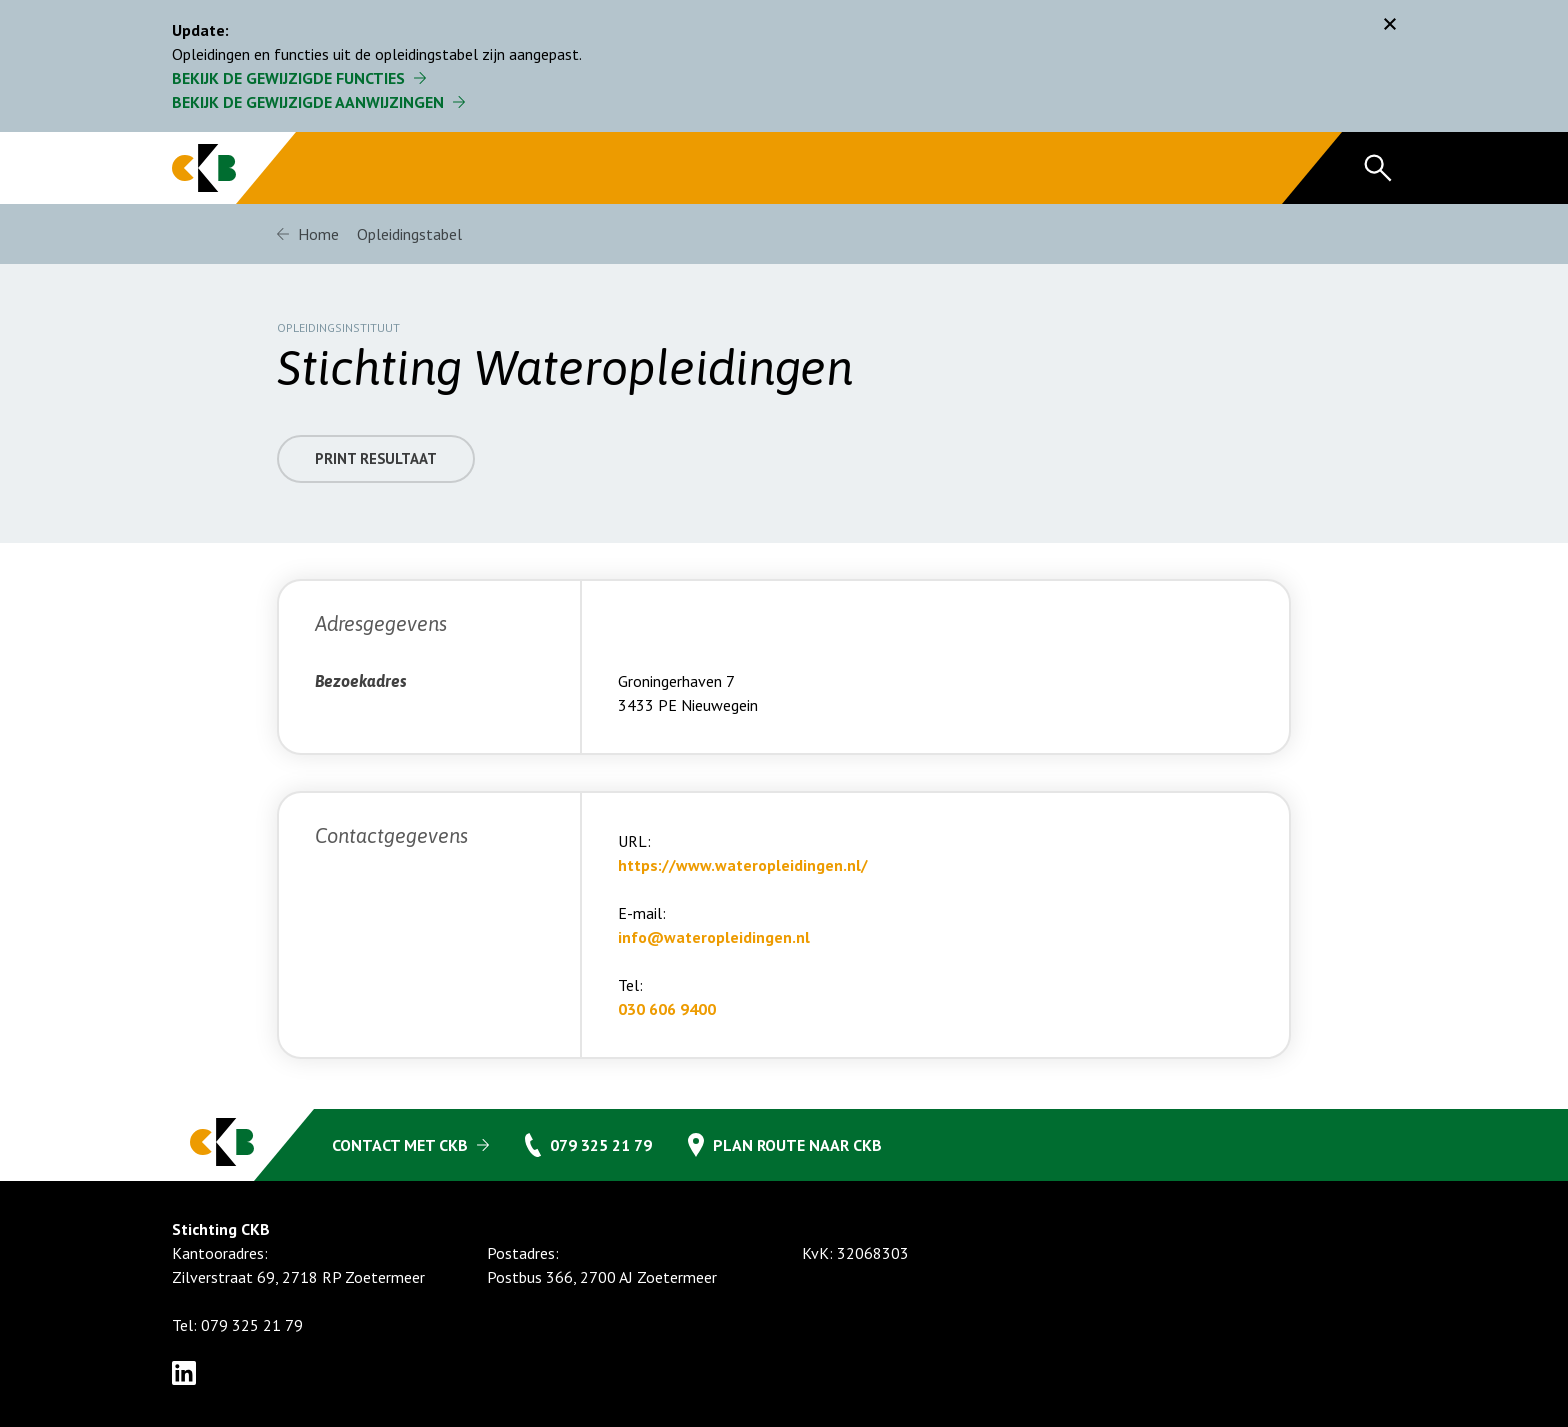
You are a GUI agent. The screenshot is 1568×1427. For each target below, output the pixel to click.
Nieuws (1126, 168)
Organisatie (1002, 168)
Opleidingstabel (849, 168)
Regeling (615, 168)
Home (318, 234)
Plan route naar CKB (797, 1145)
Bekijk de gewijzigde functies (288, 78)
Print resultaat (380, 473)
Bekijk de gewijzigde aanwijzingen (308, 102)
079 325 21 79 (601, 1145)
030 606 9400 (667, 1023)
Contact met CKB (400, 1145)
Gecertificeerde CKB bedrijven (426, 168)
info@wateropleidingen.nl (714, 951)
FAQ (720, 168)
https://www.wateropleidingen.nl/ (743, 879)
